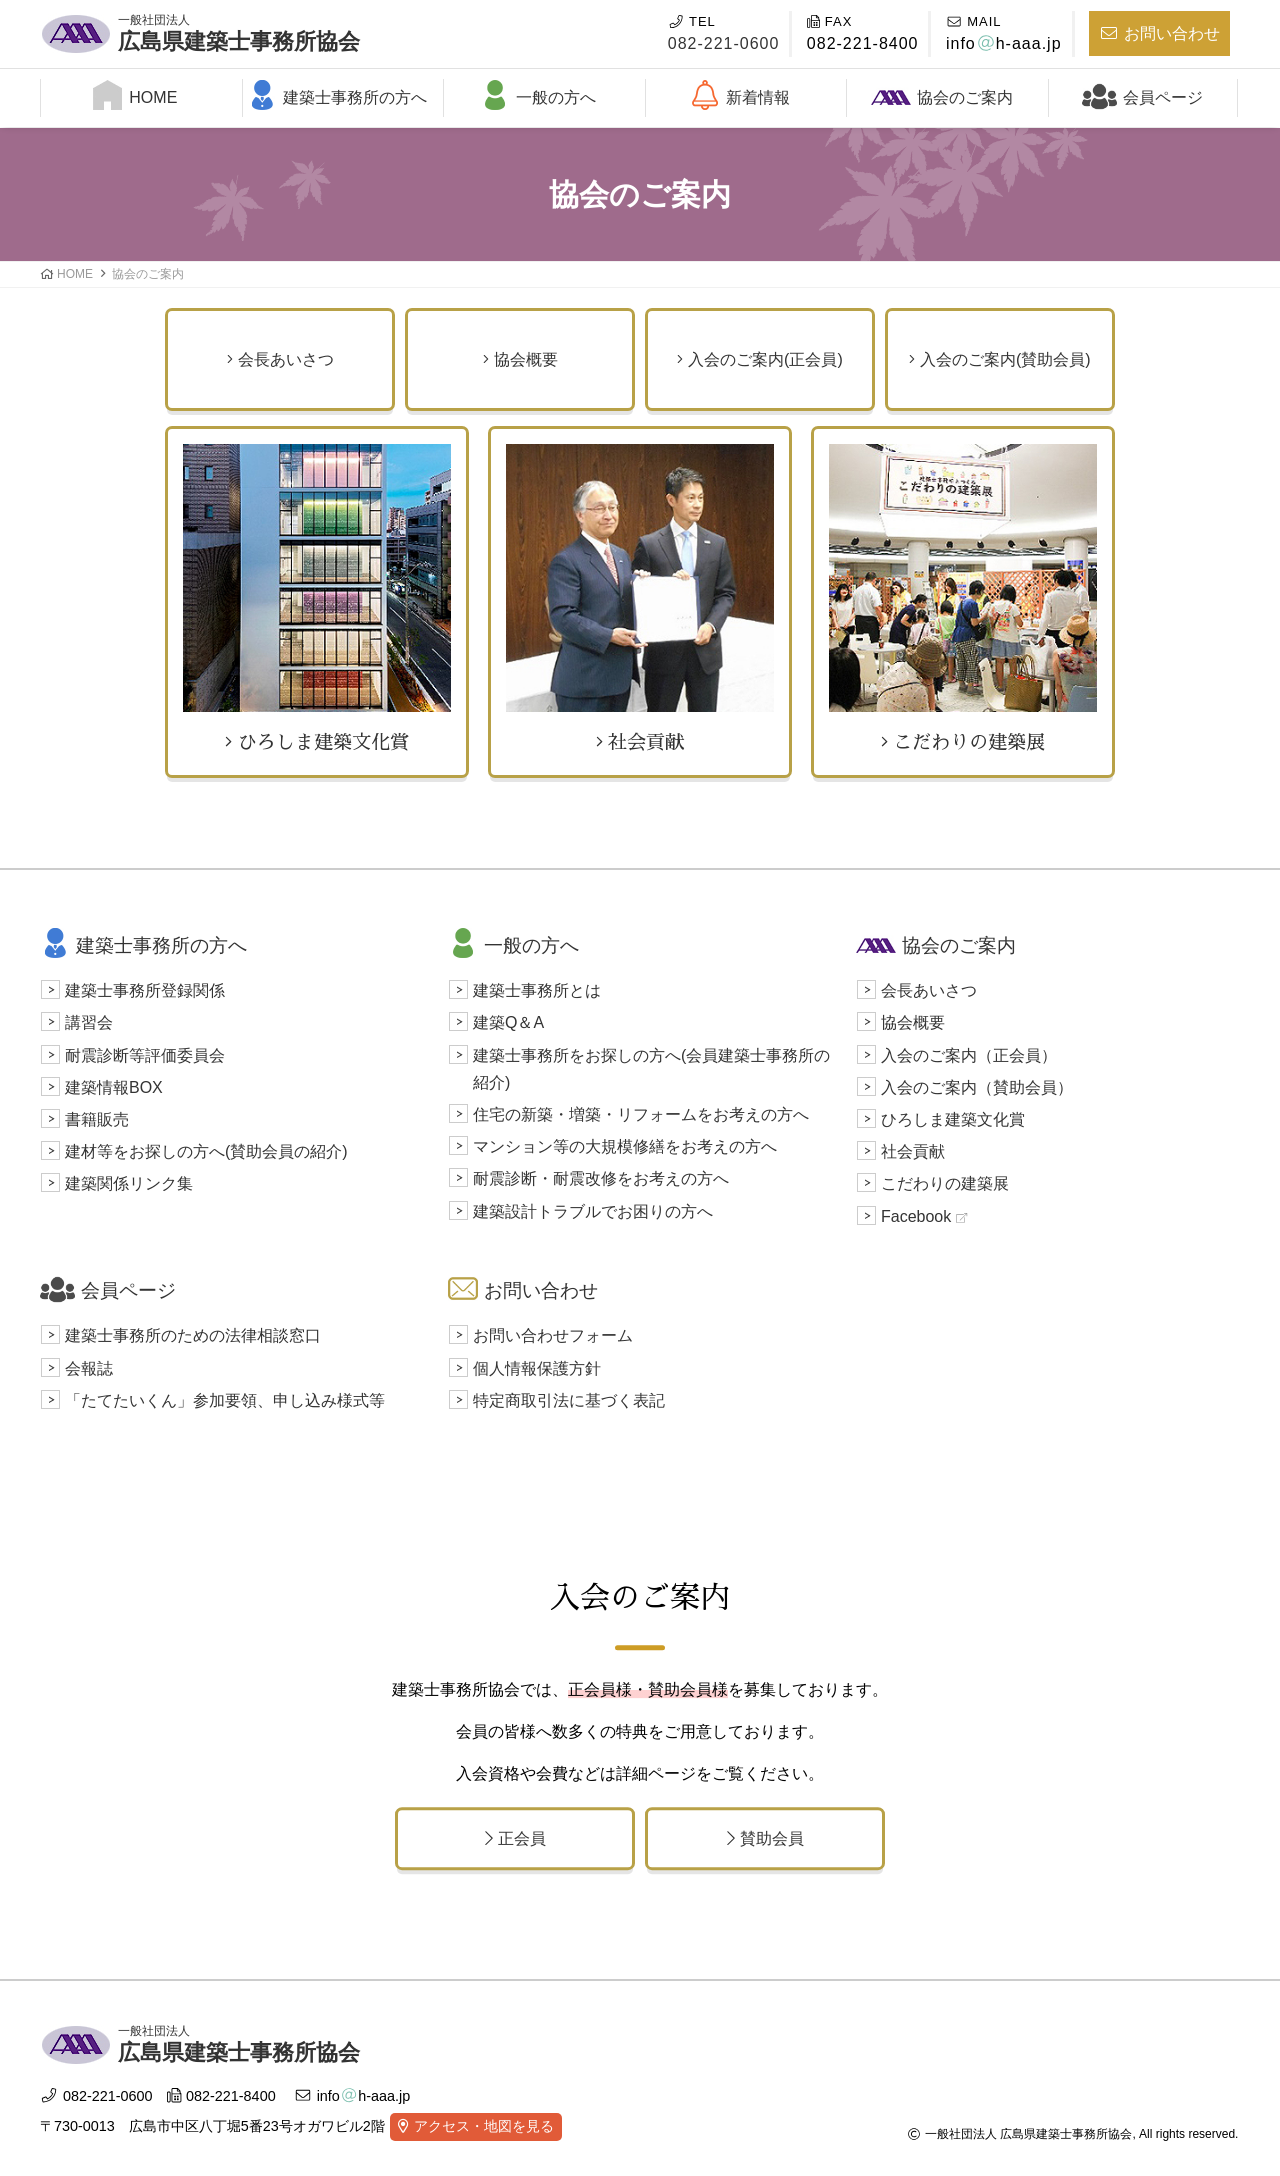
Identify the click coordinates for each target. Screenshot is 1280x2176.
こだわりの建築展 (963, 598)
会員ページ (1142, 94)
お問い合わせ (1159, 33)
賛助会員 (765, 1838)
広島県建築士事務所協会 (239, 31)
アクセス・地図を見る (484, 2126)
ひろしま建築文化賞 (317, 598)
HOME (135, 95)
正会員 (515, 1838)
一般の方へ (538, 95)
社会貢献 (640, 598)
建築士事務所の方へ (337, 95)
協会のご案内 (942, 95)
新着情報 (740, 95)
